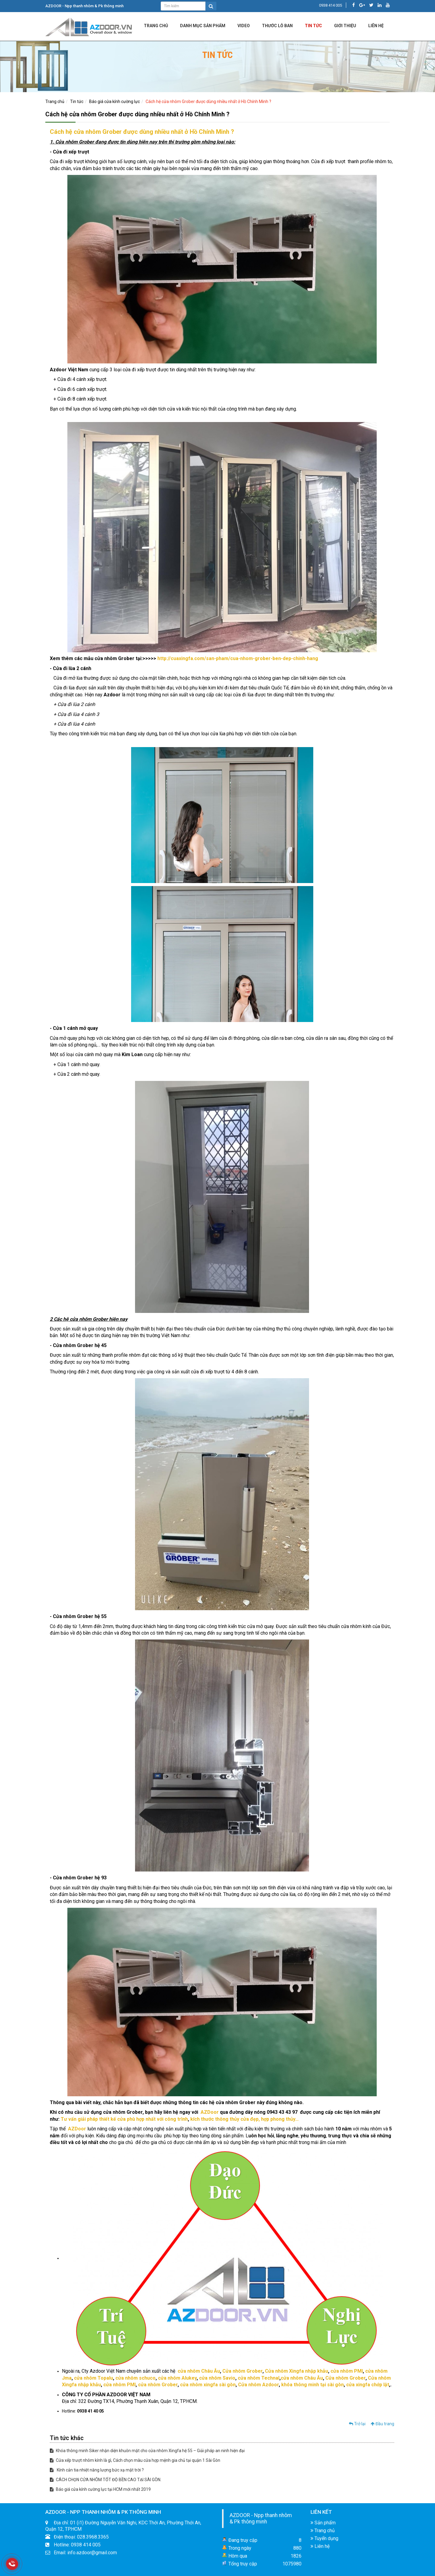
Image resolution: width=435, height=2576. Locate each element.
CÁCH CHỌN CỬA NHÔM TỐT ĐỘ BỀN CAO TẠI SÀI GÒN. (105, 2479)
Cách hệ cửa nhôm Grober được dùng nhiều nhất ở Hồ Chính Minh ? (208, 101)
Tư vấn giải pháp (79, 2119)
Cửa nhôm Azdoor (258, 2384)
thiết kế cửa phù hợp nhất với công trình (143, 2119)
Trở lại (357, 2423)
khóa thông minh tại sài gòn (312, 2384)
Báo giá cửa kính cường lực (114, 101)
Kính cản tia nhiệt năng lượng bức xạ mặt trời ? (97, 2470)
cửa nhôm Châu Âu (199, 2371)
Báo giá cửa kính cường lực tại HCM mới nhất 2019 (100, 2489)
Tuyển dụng (324, 2538)
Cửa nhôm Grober (242, 2371)
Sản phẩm (323, 2523)
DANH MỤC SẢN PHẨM (202, 25)
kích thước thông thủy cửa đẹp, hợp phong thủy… (244, 2119)
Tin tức (313, 25)
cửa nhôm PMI (346, 2371)
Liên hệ (320, 2546)
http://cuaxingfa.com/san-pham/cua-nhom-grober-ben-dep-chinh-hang (237, 658)
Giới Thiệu (345, 25)
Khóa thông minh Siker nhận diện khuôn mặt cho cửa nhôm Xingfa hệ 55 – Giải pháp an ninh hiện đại (147, 2450)
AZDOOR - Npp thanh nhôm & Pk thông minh (261, 2518)
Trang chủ (156, 25)
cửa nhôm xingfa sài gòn (208, 2384)
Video (243, 25)
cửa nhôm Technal (258, 2378)
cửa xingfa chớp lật (367, 2384)
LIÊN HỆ (376, 25)
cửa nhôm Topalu (93, 2378)
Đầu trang (382, 2423)
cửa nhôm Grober (158, 2384)
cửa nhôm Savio (217, 2378)
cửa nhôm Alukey (177, 2378)
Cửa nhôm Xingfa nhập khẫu (296, 2371)
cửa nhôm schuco (135, 2378)
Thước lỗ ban (277, 25)
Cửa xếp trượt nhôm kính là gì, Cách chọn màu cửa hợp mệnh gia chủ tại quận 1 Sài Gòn (135, 2460)
